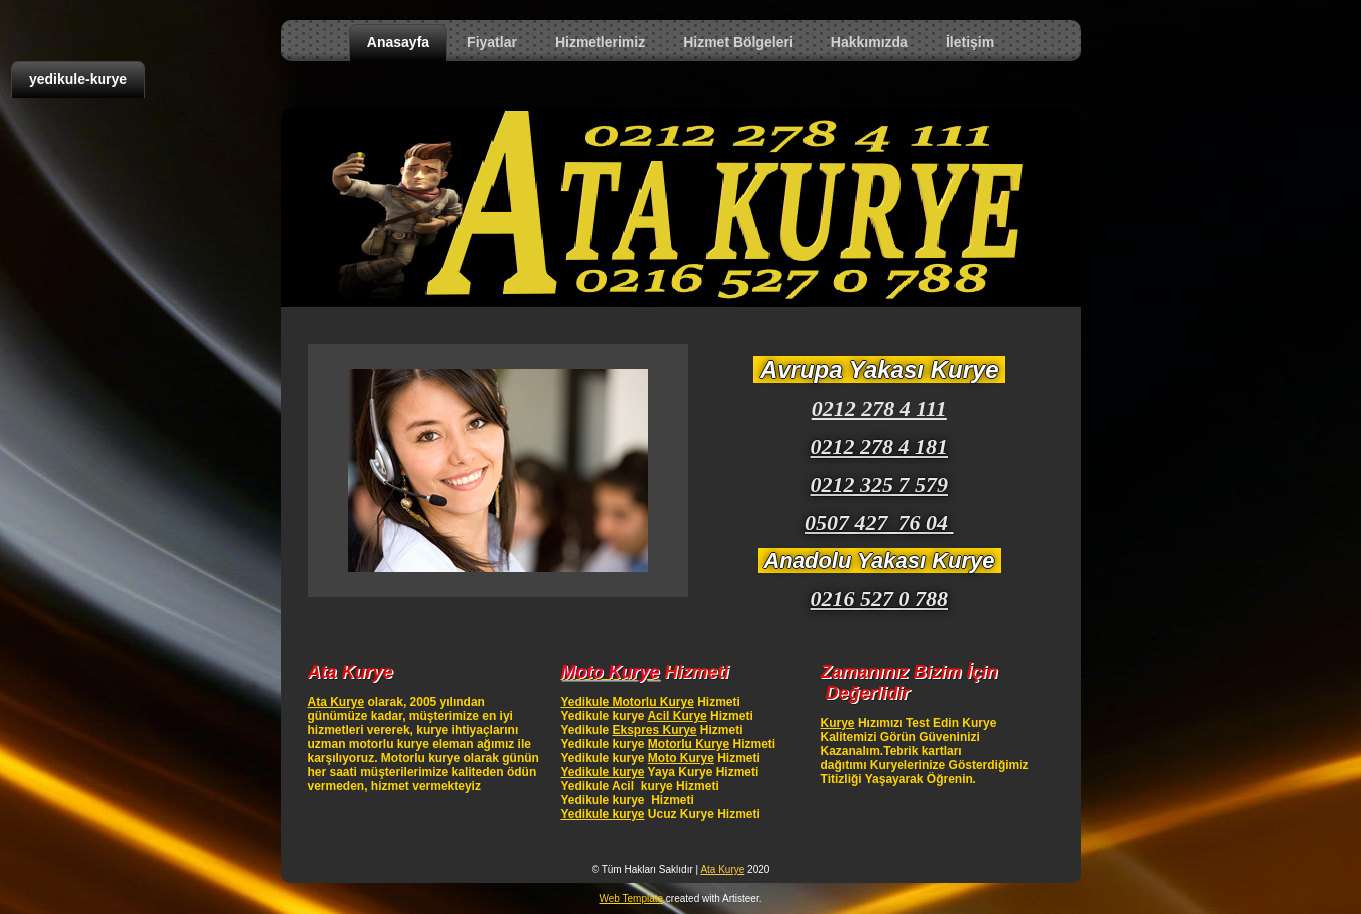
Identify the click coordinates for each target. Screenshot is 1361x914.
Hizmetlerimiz (600, 42)
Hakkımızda (869, 42)
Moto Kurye (681, 758)
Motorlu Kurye (688, 744)
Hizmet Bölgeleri (738, 42)
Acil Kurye (676, 716)
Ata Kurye (336, 702)
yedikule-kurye (78, 79)
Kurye (838, 723)
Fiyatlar (492, 42)
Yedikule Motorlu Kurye (626, 702)
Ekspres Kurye (654, 730)
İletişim (970, 42)
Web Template (632, 898)
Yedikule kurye (602, 772)
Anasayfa (398, 42)
